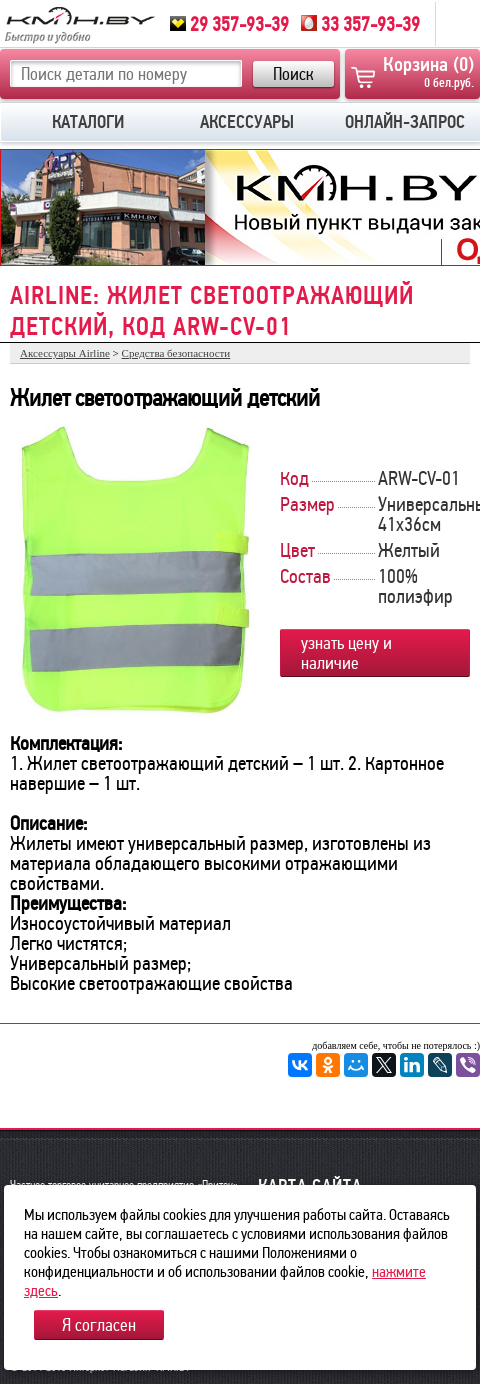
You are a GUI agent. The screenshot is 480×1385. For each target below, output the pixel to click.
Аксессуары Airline (65, 353)
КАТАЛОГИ (88, 122)
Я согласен (99, 1325)
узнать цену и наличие (346, 653)
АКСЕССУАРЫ (247, 122)
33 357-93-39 (360, 24)
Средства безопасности (176, 353)
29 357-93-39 (229, 24)
